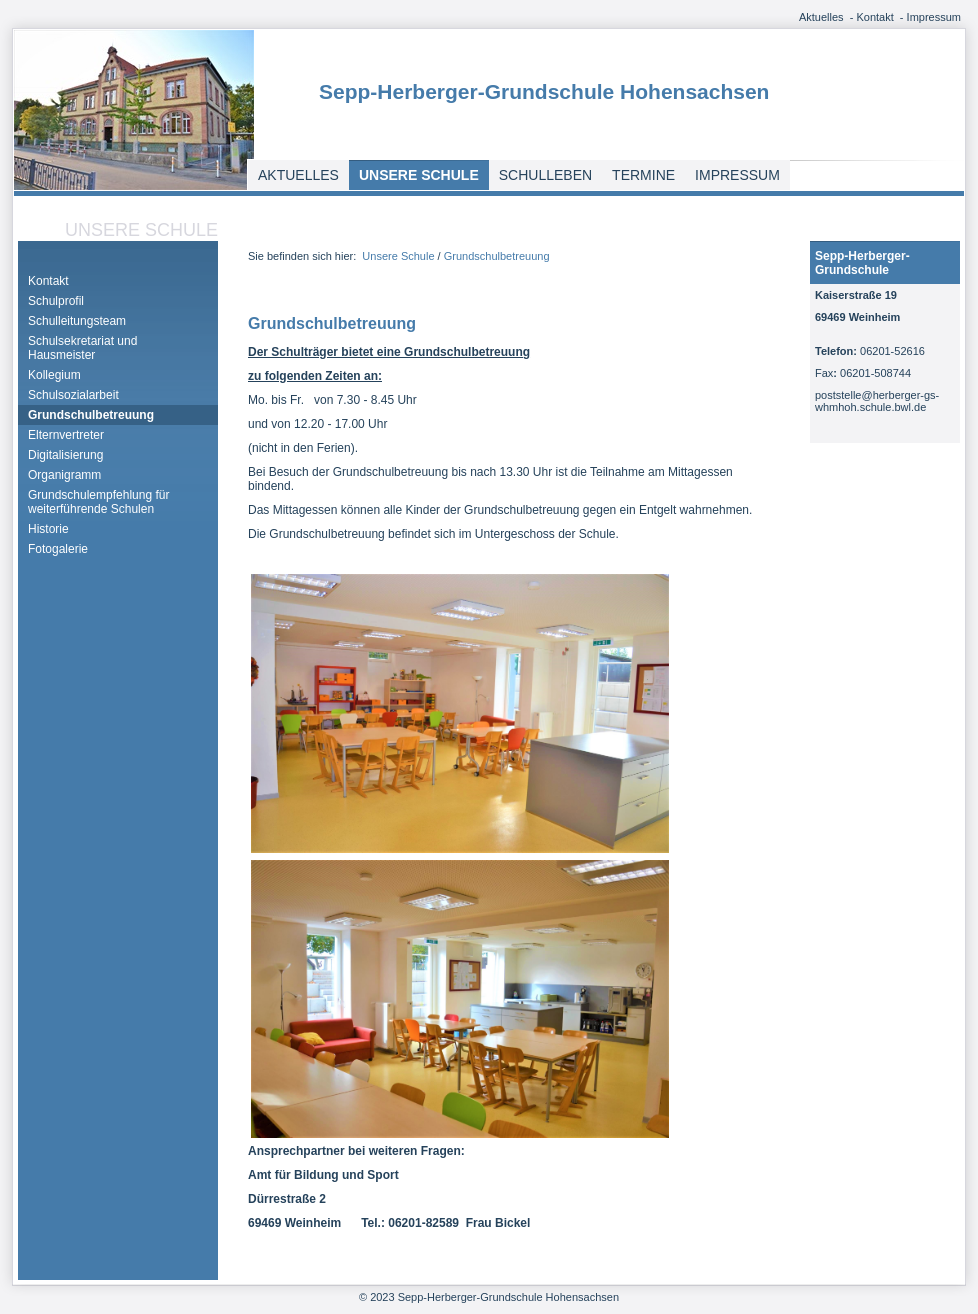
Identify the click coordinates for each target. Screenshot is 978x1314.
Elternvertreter (66, 435)
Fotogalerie (58, 549)
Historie (48, 529)
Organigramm (64, 475)
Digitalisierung (65, 455)
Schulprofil (56, 301)
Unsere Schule (419, 175)
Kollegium (54, 375)
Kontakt (874, 17)
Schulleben (545, 175)
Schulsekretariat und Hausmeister (82, 348)
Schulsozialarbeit (73, 395)
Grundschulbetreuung (91, 415)
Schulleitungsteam (77, 321)
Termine (643, 175)
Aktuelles (821, 17)
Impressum (934, 17)
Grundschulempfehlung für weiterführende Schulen (98, 502)
